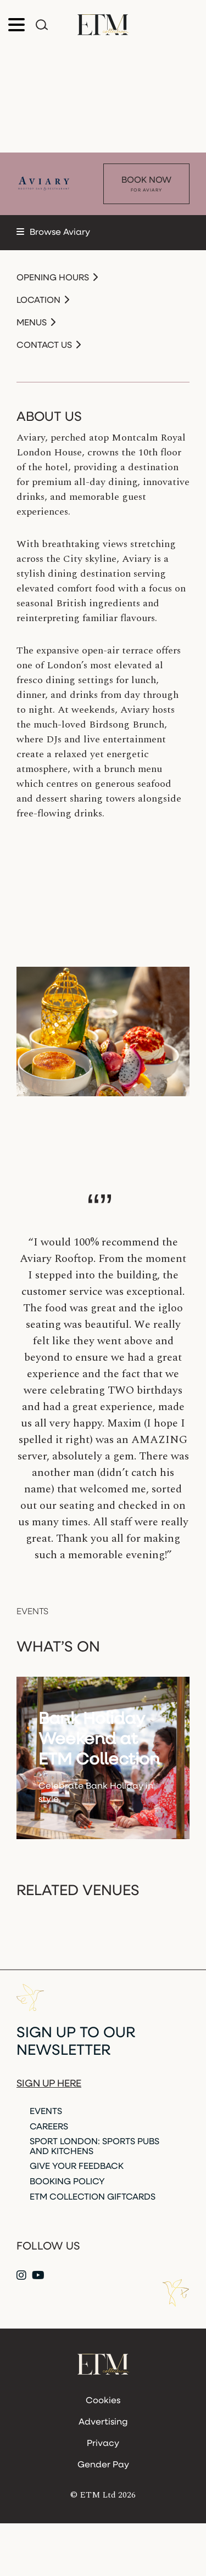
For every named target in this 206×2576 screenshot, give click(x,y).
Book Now (146, 185)
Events (46, 2111)
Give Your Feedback (77, 2166)
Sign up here (48, 2084)
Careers (49, 2127)
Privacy (103, 2443)
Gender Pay (103, 2465)
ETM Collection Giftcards (92, 2197)
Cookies (103, 2401)
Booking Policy (67, 2182)
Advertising (103, 2422)
